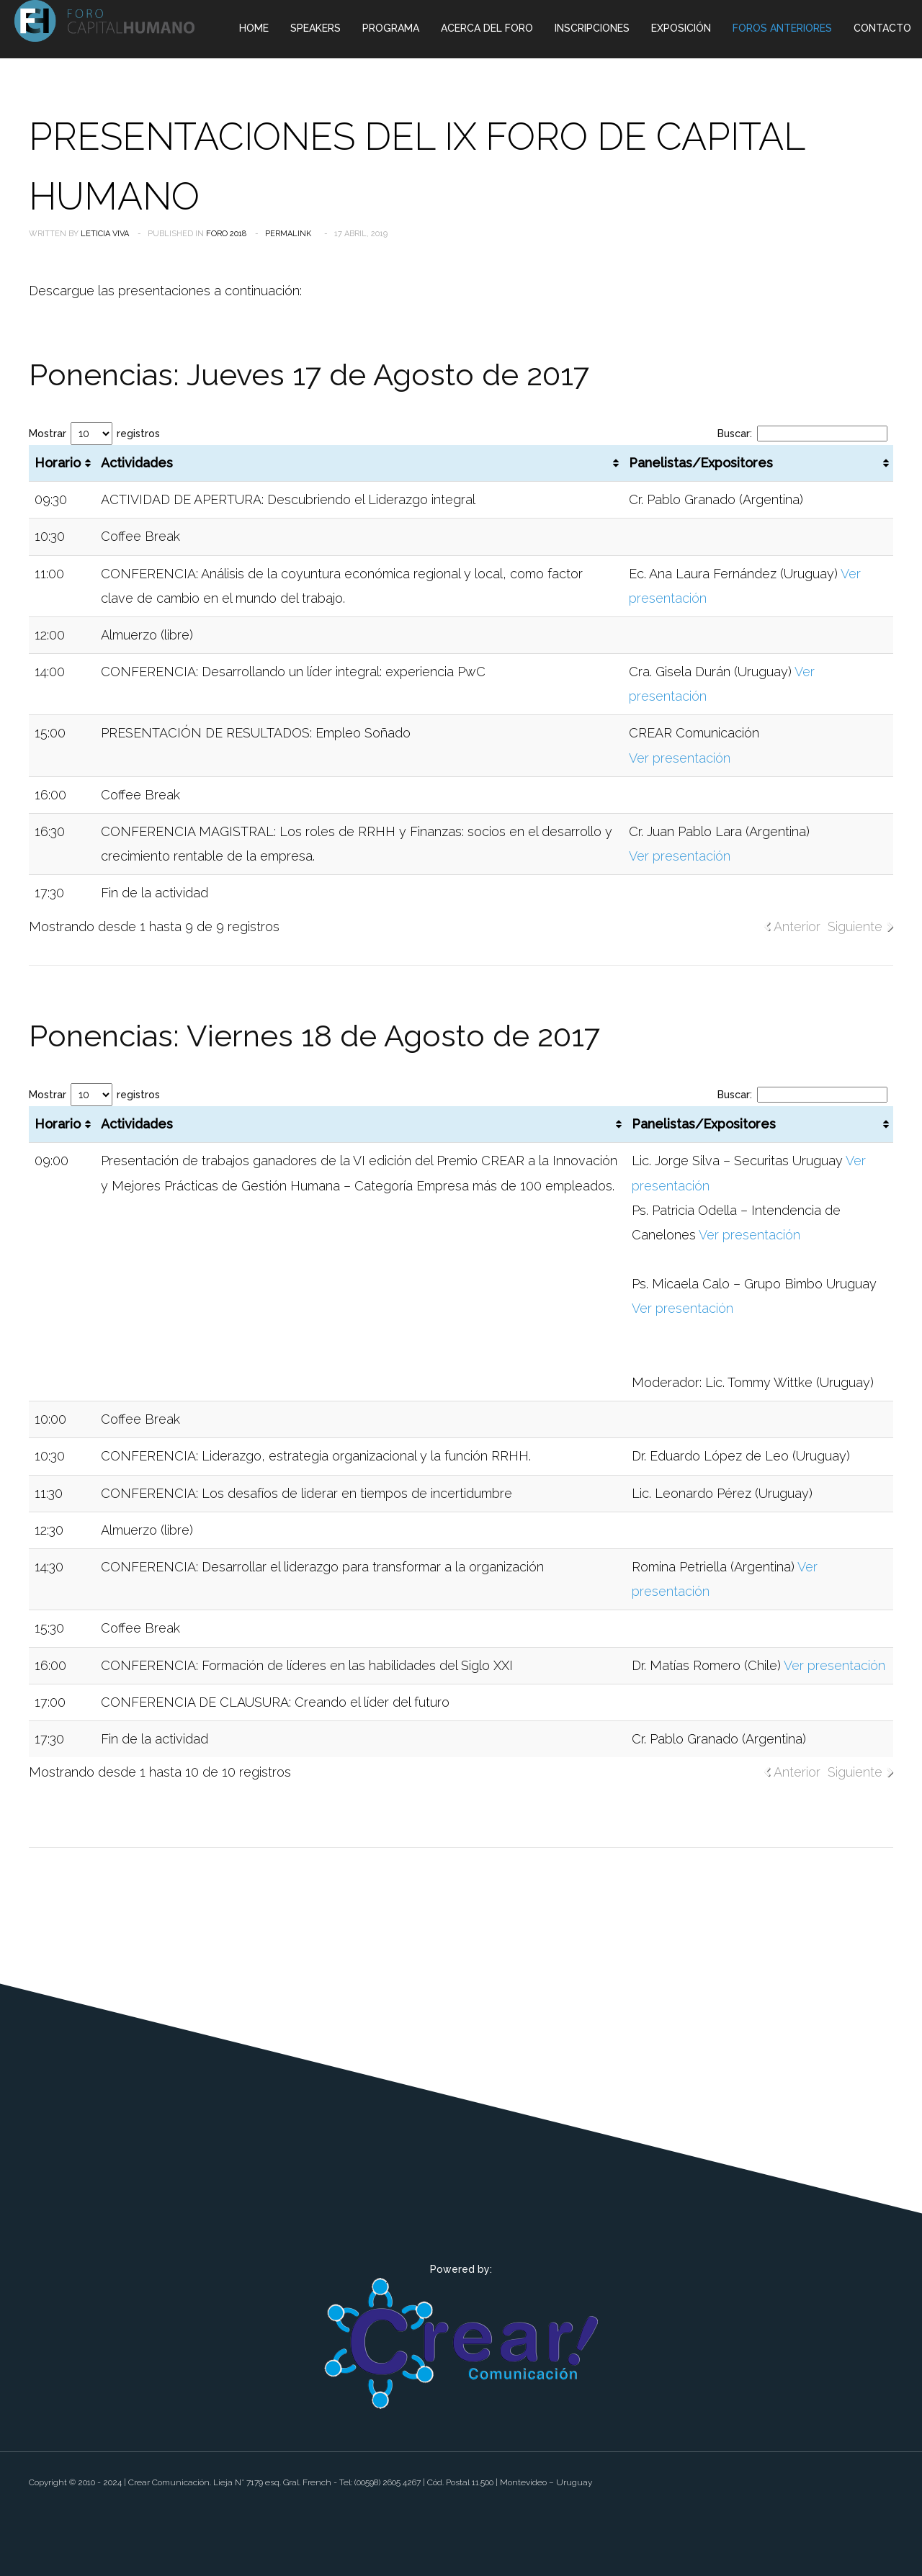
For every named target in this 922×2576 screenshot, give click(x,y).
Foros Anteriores (782, 28)
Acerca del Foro (487, 28)
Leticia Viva (105, 233)
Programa (390, 28)
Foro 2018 (226, 233)
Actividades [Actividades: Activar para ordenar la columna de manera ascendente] (137, 462)
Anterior (797, 926)
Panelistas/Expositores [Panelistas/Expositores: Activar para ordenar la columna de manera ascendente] (701, 462)
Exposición (681, 28)
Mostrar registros (94, 433)
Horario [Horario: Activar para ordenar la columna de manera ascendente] (58, 462)
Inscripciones (592, 28)
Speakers (315, 28)
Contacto (882, 28)
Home (254, 28)
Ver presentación (679, 758)
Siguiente (855, 926)
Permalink (288, 233)
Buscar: (802, 433)
